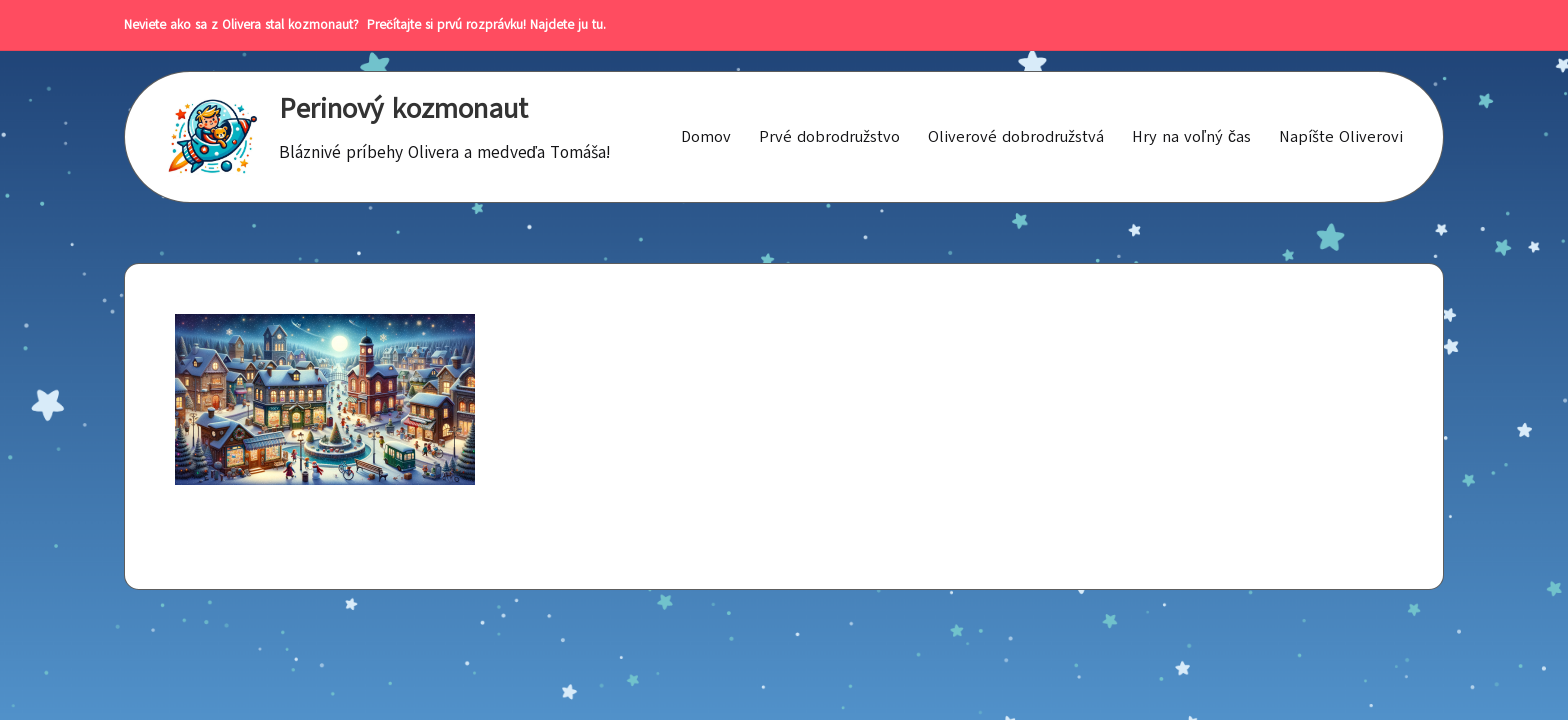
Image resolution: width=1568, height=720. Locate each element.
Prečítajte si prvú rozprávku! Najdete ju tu (481, 25)
